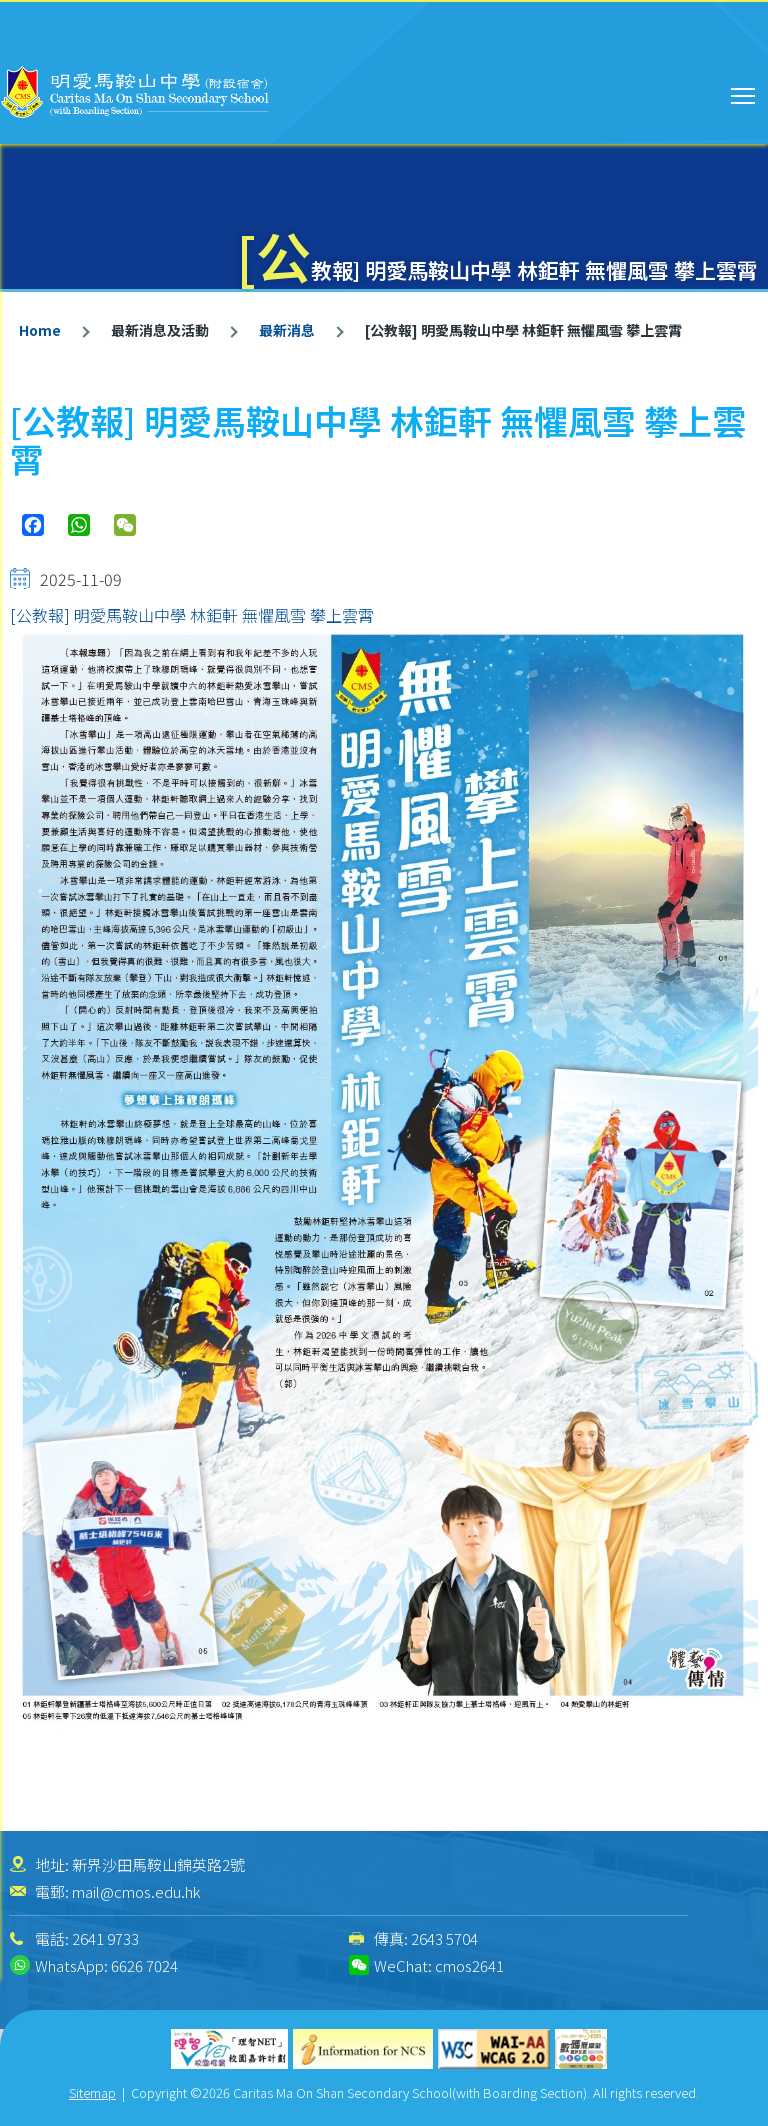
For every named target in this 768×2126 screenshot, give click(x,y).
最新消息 (287, 330)
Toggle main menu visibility (744, 93)
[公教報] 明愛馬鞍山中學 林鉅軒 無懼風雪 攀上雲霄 (192, 615)
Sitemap (92, 2092)
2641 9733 (105, 1938)
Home (40, 330)
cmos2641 (469, 1965)
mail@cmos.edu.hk (136, 1891)
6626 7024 (144, 1965)
